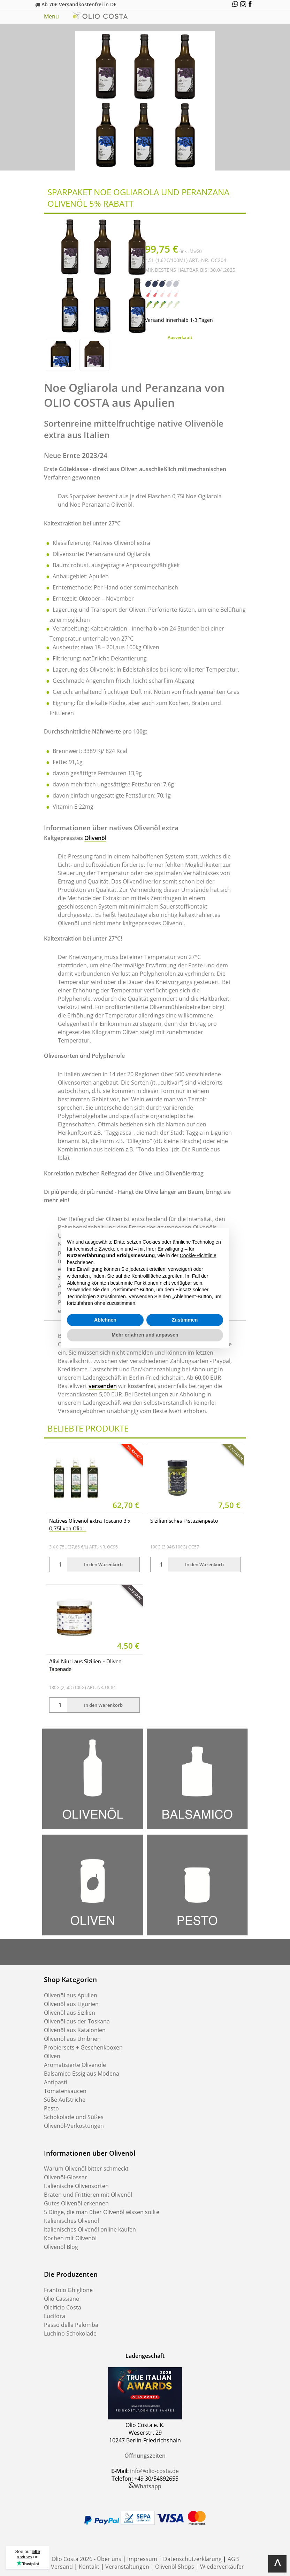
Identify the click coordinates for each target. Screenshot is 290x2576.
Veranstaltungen (127, 2566)
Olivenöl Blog (61, 2247)
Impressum (142, 2559)
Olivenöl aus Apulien (70, 1995)
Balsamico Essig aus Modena (81, 2073)
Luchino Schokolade (70, 2333)
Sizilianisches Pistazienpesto (184, 1521)
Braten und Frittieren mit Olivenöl (88, 2194)
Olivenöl (95, 838)
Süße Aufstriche (64, 2099)
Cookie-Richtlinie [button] (198, 1255)
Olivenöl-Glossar (65, 2177)
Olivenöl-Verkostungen (74, 2126)
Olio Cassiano (61, 2298)
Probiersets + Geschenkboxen (83, 2047)
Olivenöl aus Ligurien (71, 2004)
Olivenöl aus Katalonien (75, 2030)
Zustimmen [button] (185, 1320)
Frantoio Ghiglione (68, 2290)
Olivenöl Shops (174, 2566)
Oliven (52, 2056)
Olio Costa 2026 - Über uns (86, 2559)
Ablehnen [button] (105, 1320)
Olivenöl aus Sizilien (69, 2012)
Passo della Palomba (71, 2325)
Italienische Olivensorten (76, 2186)
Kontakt (89, 2566)
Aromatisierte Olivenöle (75, 2065)
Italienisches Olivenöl (71, 2221)
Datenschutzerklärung (192, 2559)
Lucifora (54, 2316)
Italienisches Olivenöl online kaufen (90, 2229)
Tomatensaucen (65, 2091)
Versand (62, 2566)
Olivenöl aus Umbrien (72, 2039)
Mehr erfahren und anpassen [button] (145, 1335)
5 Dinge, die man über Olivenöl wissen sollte (101, 2212)
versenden (103, 1386)
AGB (233, 2559)
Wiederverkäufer (222, 2566)
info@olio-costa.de (154, 2471)
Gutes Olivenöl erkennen (76, 2203)
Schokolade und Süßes (74, 2117)
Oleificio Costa (62, 2307)
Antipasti (55, 2082)
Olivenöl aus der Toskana (77, 2021)
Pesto (51, 2108)
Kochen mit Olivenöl (70, 2238)
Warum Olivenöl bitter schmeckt (86, 2168)
